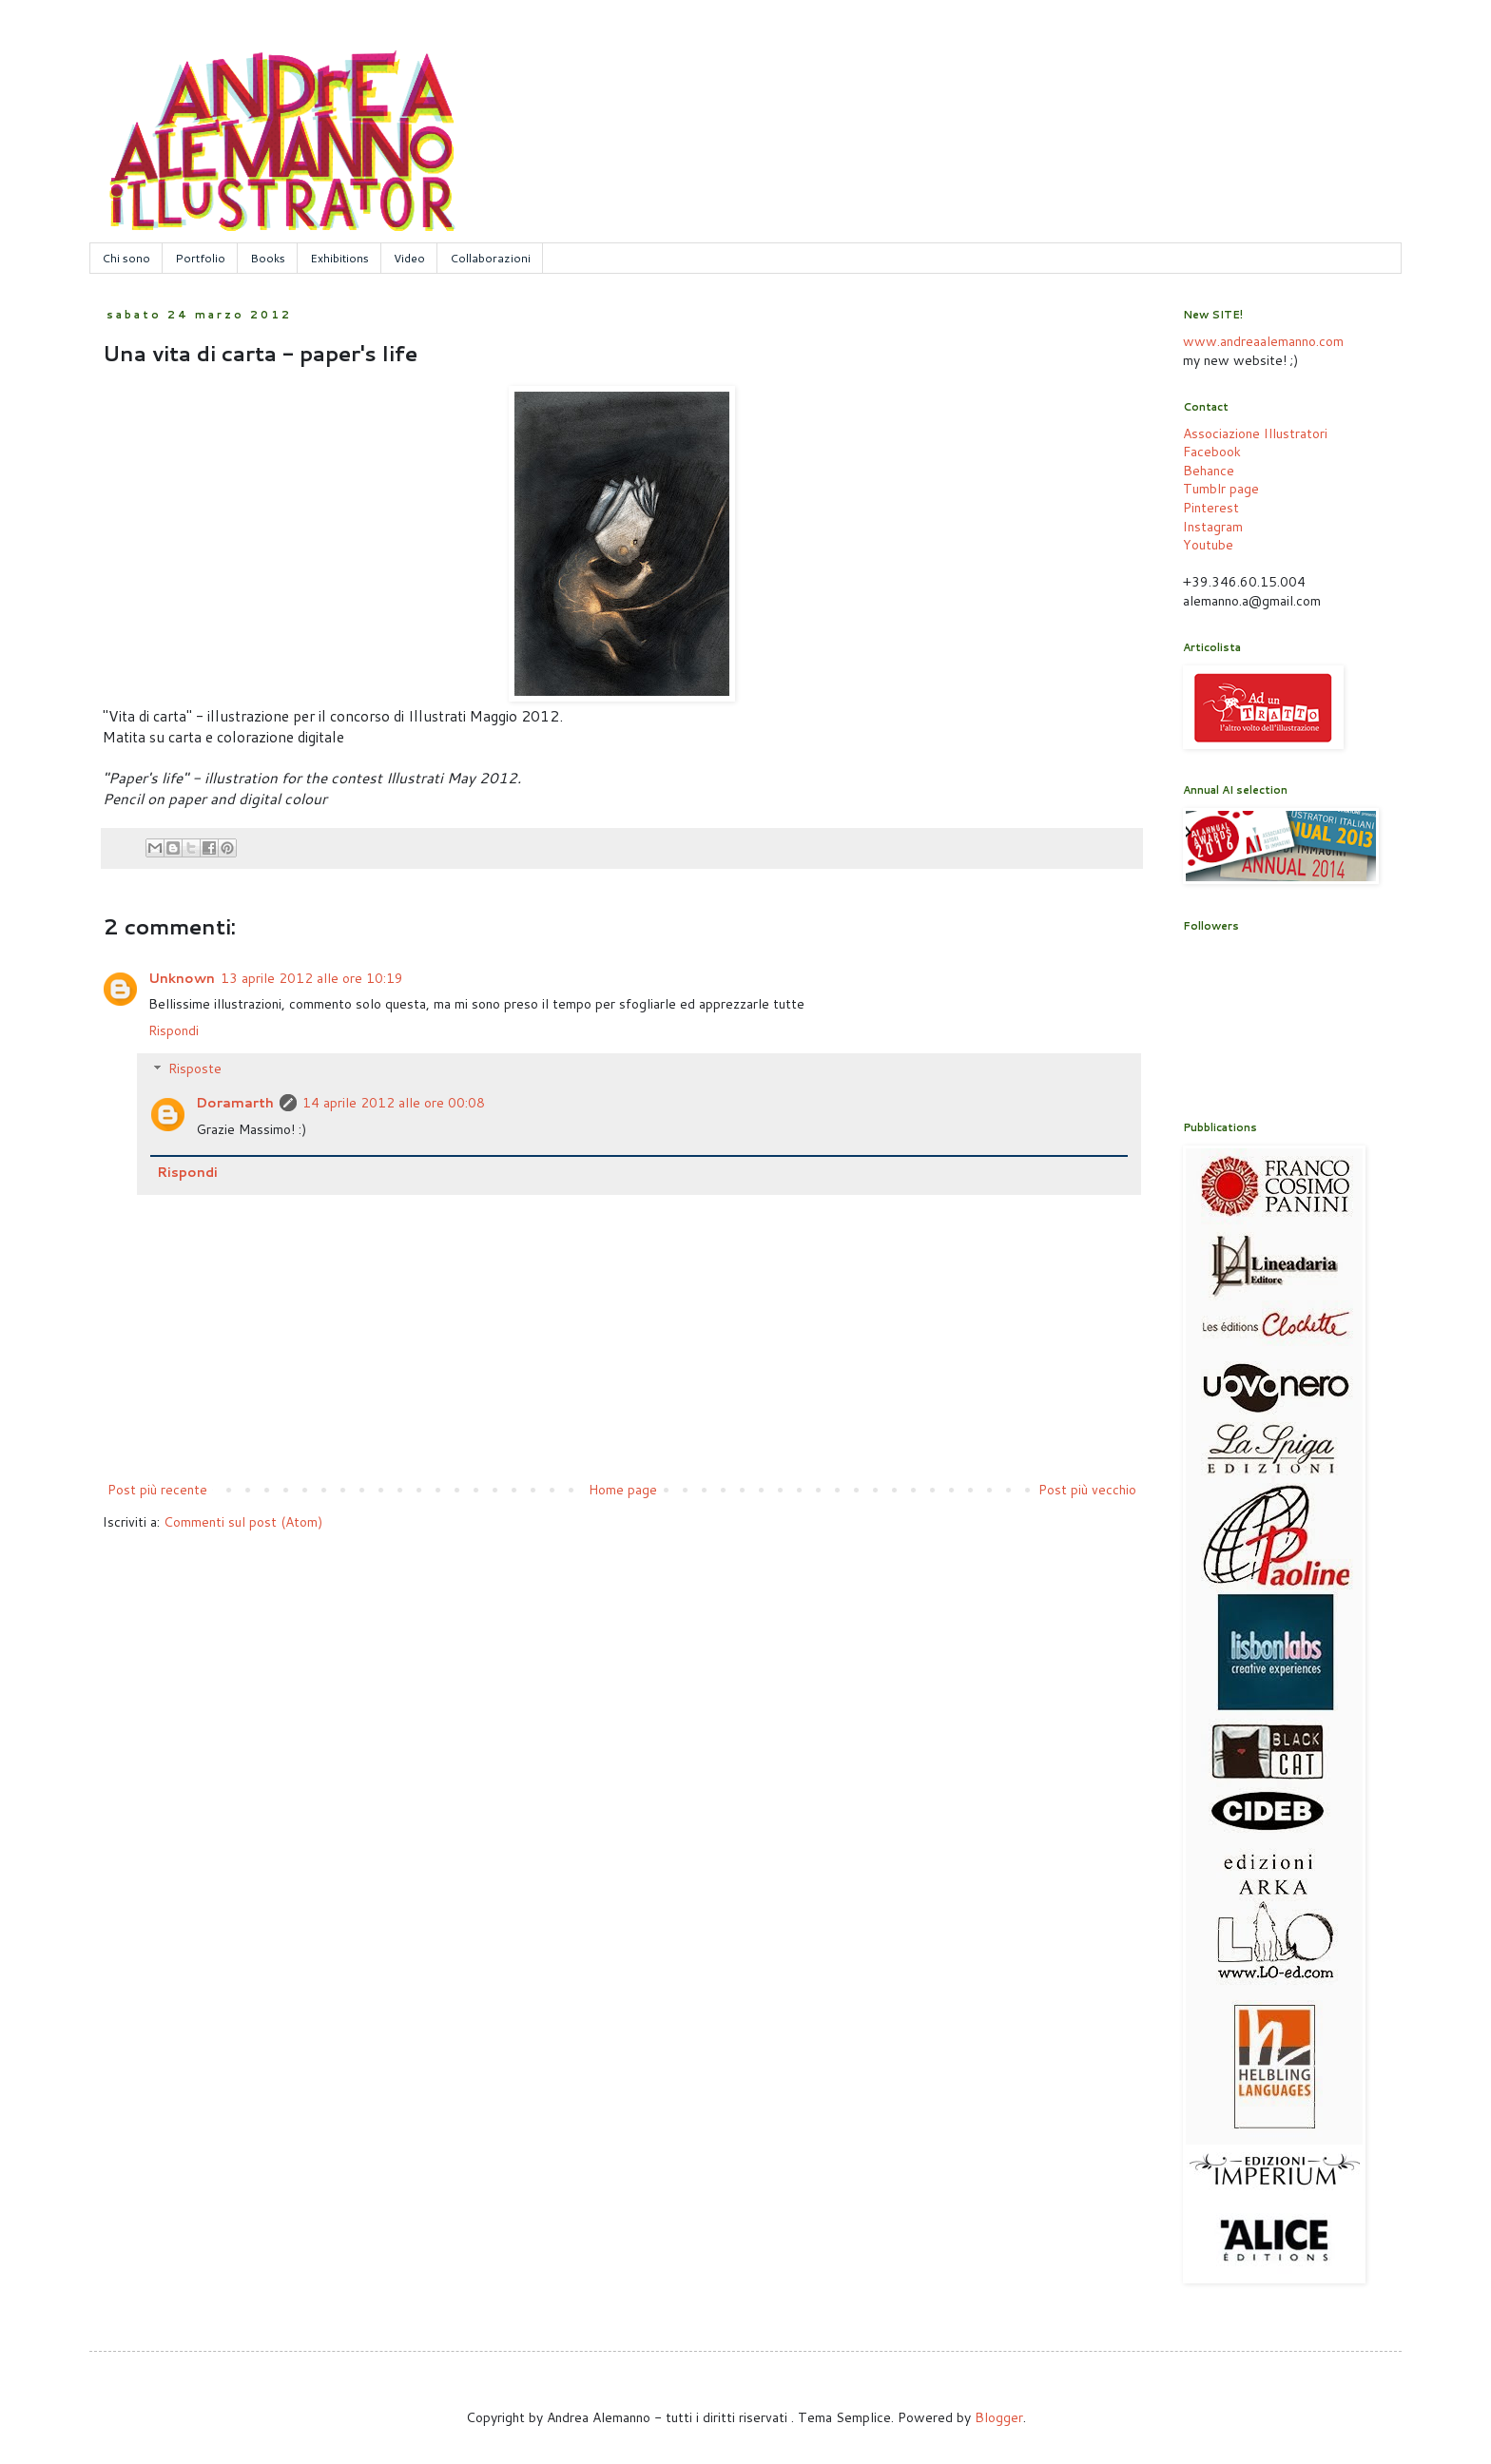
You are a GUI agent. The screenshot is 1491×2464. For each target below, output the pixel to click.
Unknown (181, 978)
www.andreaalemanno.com (1263, 341)
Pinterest (1211, 507)
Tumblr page (1221, 488)
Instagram (1213, 526)
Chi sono (126, 258)
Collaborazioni (490, 258)
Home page (623, 1489)
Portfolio (200, 258)
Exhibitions (339, 258)
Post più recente (157, 1489)
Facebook (1212, 451)
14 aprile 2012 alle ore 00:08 (393, 1102)
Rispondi (173, 1030)
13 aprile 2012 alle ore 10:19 (312, 978)
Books (267, 258)
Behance (1208, 470)
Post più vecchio (1087, 1489)
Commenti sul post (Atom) (243, 1521)
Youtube (1208, 544)
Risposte (195, 1069)
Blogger (999, 2417)
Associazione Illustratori (1255, 433)
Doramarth (235, 1102)
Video (409, 258)
